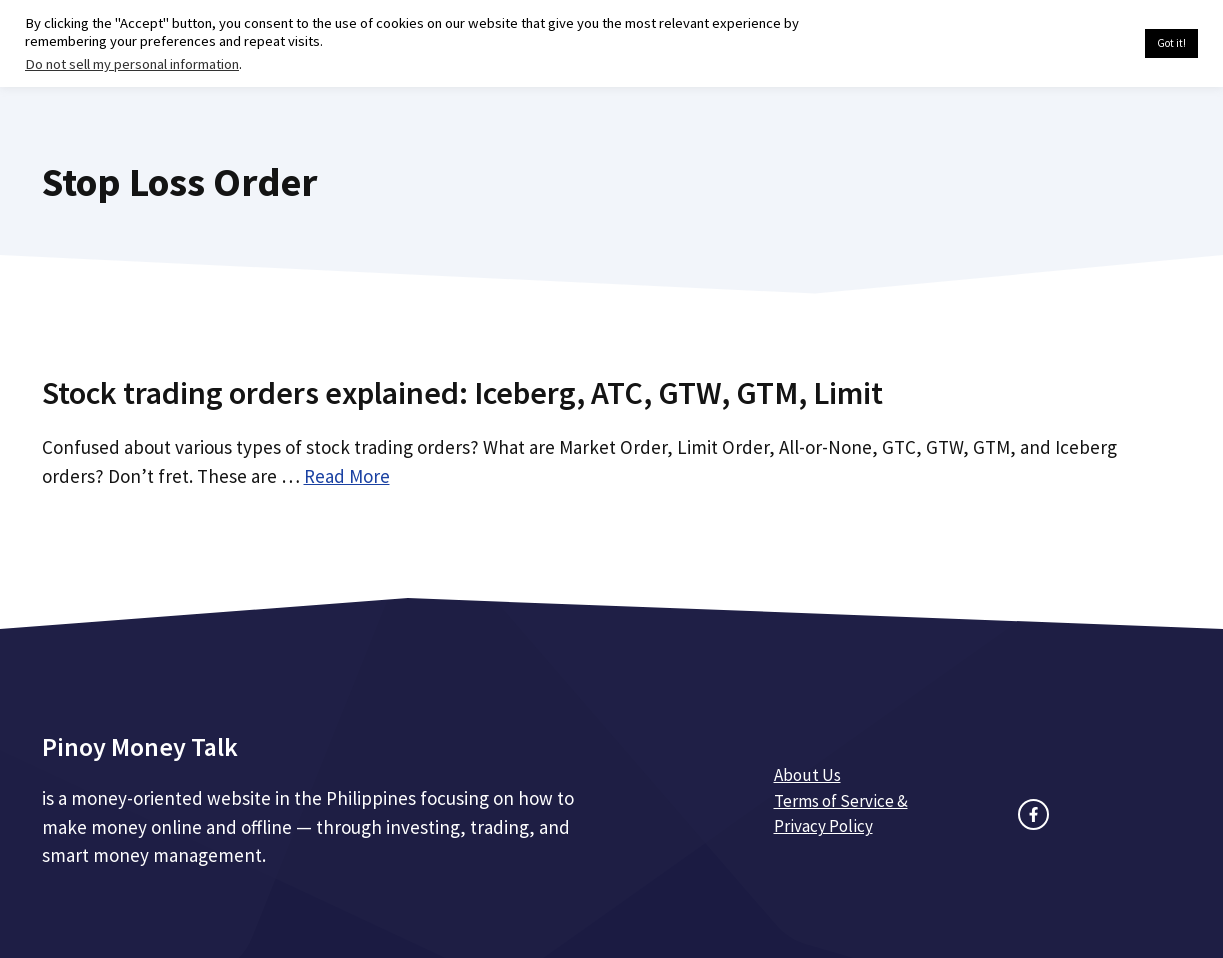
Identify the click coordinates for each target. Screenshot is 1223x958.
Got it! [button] (1171, 43)
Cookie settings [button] (1082, 44)
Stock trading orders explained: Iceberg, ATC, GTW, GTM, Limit (462, 393)
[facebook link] (1033, 814)
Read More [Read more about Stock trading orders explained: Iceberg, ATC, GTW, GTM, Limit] (347, 476)
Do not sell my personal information (132, 64)
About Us (807, 775)
